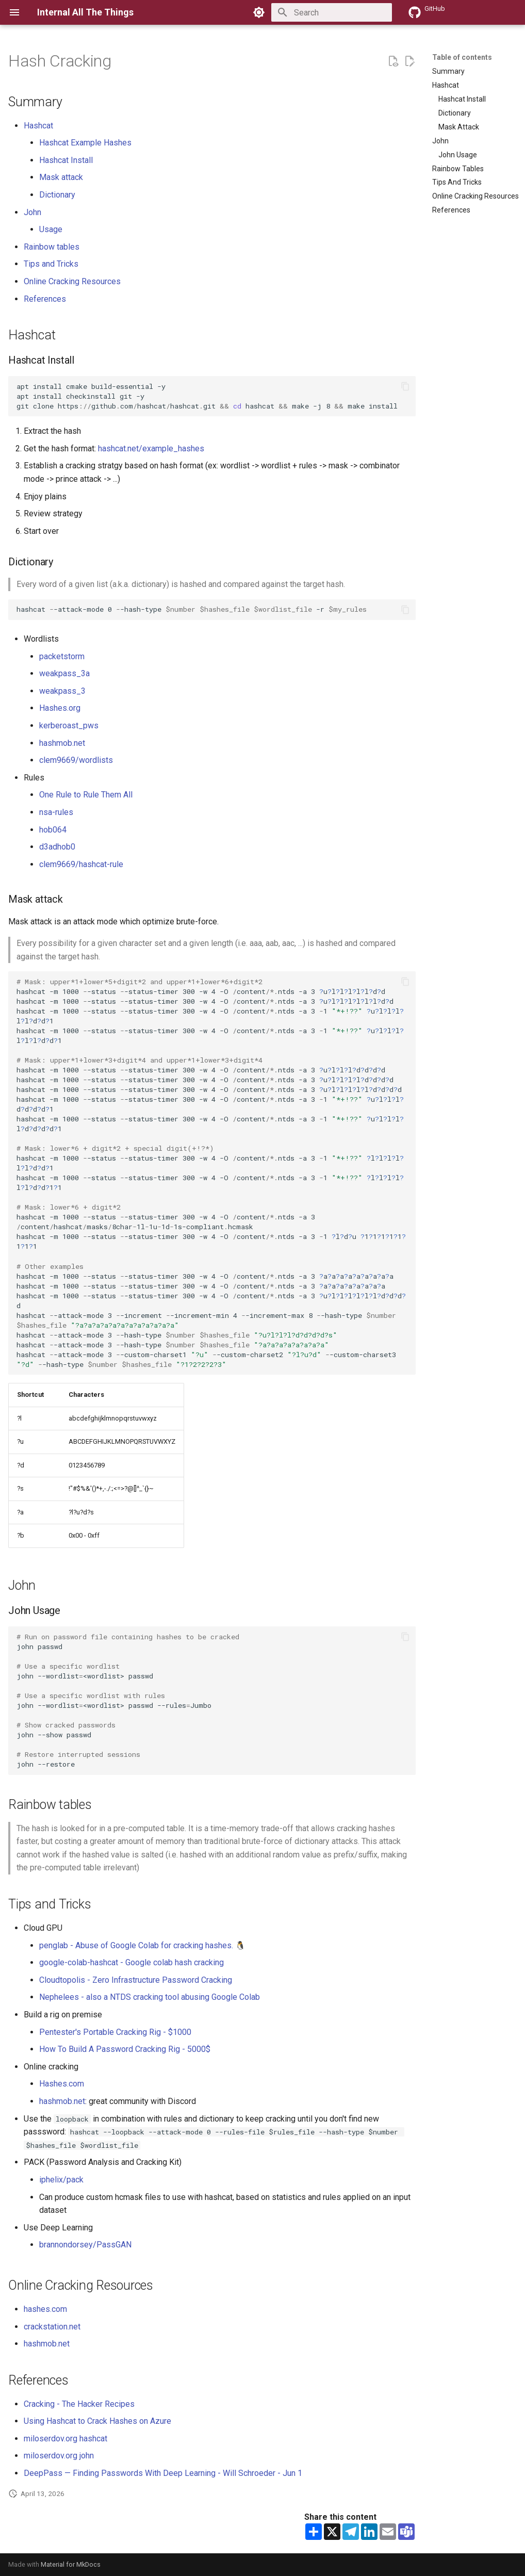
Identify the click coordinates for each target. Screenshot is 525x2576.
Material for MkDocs (71, 2564)
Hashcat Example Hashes (85, 143)
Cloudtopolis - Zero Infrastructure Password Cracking (135, 1980)
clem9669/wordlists (76, 760)
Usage (50, 229)
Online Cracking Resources (72, 281)
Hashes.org (59, 708)
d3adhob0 (57, 847)
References (45, 299)
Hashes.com (61, 2084)
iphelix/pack (61, 2179)
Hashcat (38, 126)
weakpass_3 (62, 691)
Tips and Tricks (51, 264)
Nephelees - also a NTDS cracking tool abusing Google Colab (149, 1997)
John (32, 212)
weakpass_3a (64, 673)
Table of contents (462, 57)
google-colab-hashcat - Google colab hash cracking (131, 1962)
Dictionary (57, 195)
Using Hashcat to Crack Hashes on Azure (97, 2421)
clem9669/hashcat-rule (81, 864)
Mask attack (61, 177)
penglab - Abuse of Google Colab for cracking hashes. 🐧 (142, 1945)
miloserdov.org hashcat (65, 2438)
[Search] (331, 12)
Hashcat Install (66, 160)
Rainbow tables (51, 247)
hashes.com (45, 2309)
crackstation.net (52, 2327)
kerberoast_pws (69, 725)
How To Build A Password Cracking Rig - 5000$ (124, 2049)
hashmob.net (62, 743)
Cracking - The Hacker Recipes (79, 2404)
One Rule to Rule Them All (86, 795)
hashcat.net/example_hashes (151, 448)
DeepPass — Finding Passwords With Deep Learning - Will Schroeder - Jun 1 (163, 2473)
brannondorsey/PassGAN (85, 2244)
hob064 (53, 830)
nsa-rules (56, 812)
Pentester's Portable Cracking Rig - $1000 (115, 2032)
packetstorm (62, 656)
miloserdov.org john (59, 2455)
